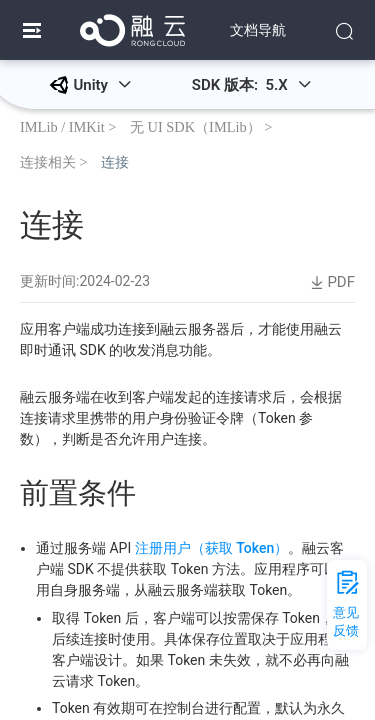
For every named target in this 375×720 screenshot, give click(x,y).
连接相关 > (54, 161)
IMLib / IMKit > (68, 126)
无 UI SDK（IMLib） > (201, 126)
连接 (115, 161)
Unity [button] (102, 85)
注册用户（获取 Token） (211, 548)
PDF (331, 282)
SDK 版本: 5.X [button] (252, 85)
